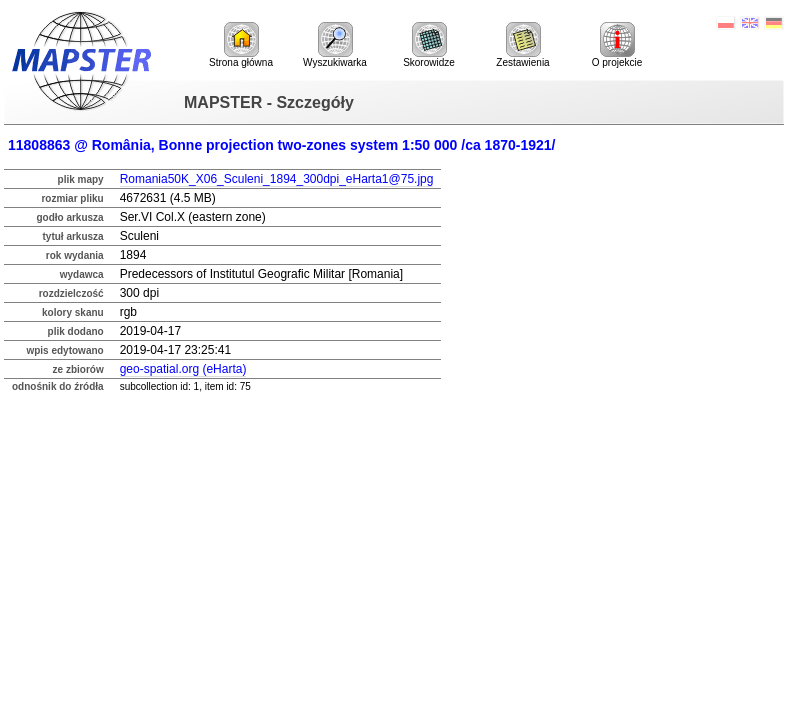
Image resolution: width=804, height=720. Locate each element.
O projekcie (617, 45)
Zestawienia (522, 45)
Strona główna (241, 45)
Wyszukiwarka (335, 45)
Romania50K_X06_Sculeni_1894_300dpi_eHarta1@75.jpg (277, 179)
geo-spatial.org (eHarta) (183, 369)
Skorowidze (429, 45)
